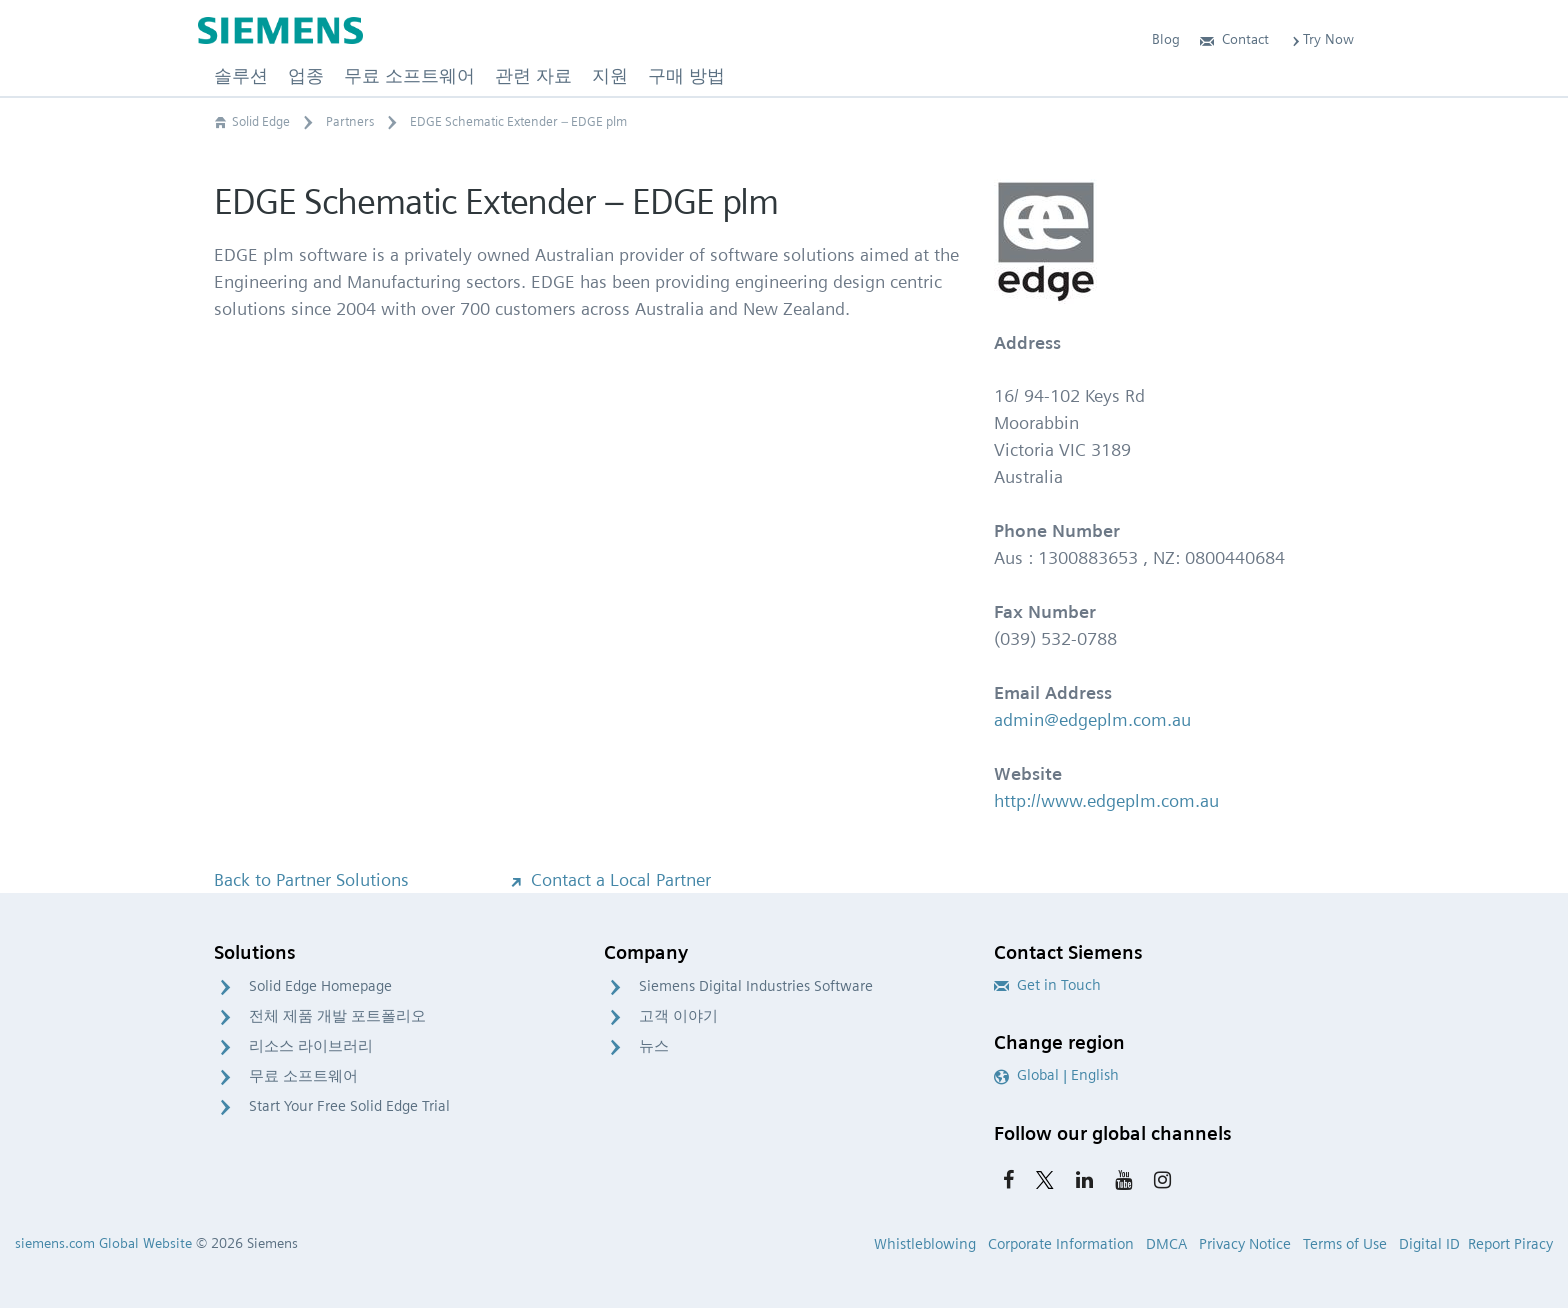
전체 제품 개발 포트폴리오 (337, 1016)
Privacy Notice (1245, 1244)
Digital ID (1429, 1244)
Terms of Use (1345, 1244)
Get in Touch (1047, 985)
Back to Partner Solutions (311, 879)
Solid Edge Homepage (320, 986)
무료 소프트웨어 (303, 1076)
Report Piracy (1510, 1244)
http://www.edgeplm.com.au (1106, 800)
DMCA (1166, 1244)
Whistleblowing (925, 1244)
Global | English (1056, 1075)
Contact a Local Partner (609, 879)
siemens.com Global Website (103, 1243)
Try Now (1321, 39)
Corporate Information (1061, 1244)
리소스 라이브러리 (311, 1046)
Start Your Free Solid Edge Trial (349, 1106)
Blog (1166, 39)
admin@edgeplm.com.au (1092, 719)
